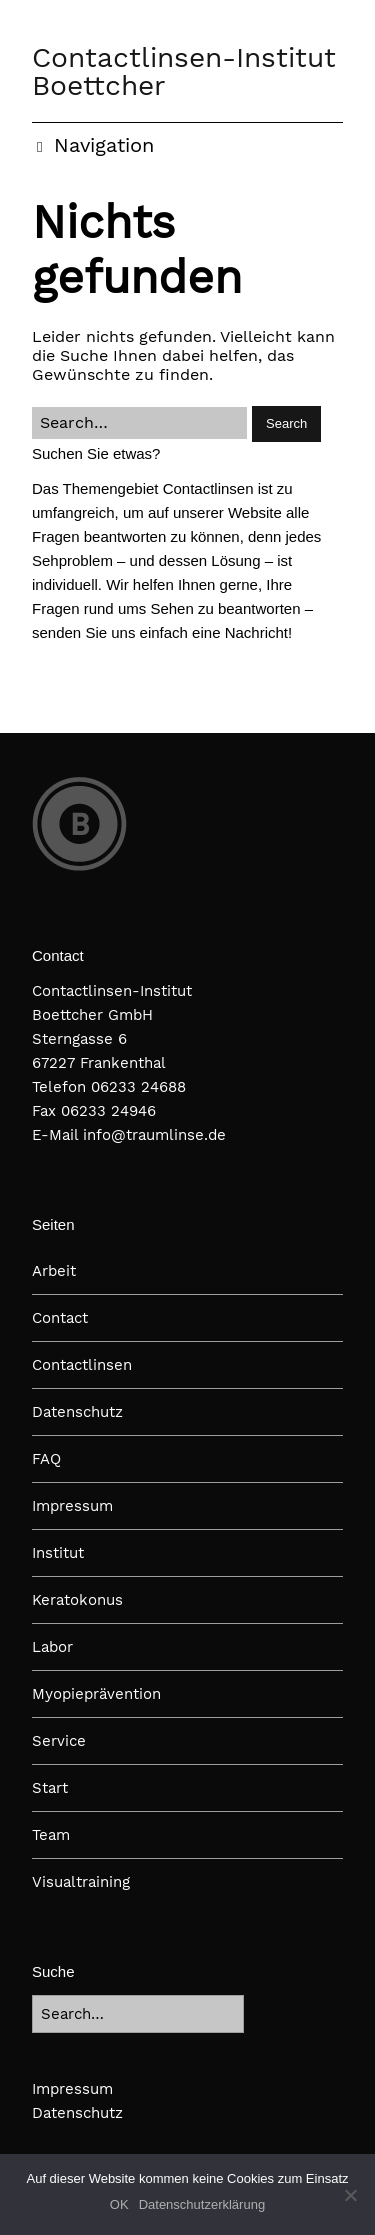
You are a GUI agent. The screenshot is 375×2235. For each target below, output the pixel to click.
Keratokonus (77, 1600)
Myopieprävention (96, 1694)
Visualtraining (81, 1882)
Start (50, 1788)
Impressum (72, 1506)
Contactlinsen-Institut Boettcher (184, 71)
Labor (52, 1647)
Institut (58, 1553)
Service (59, 1741)
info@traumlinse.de (154, 1135)
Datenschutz (77, 1412)
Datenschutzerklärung (202, 2204)
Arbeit (54, 1271)
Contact (60, 1318)
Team (51, 1835)
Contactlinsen (82, 1365)
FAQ (46, 1459)
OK (119, 2204)
